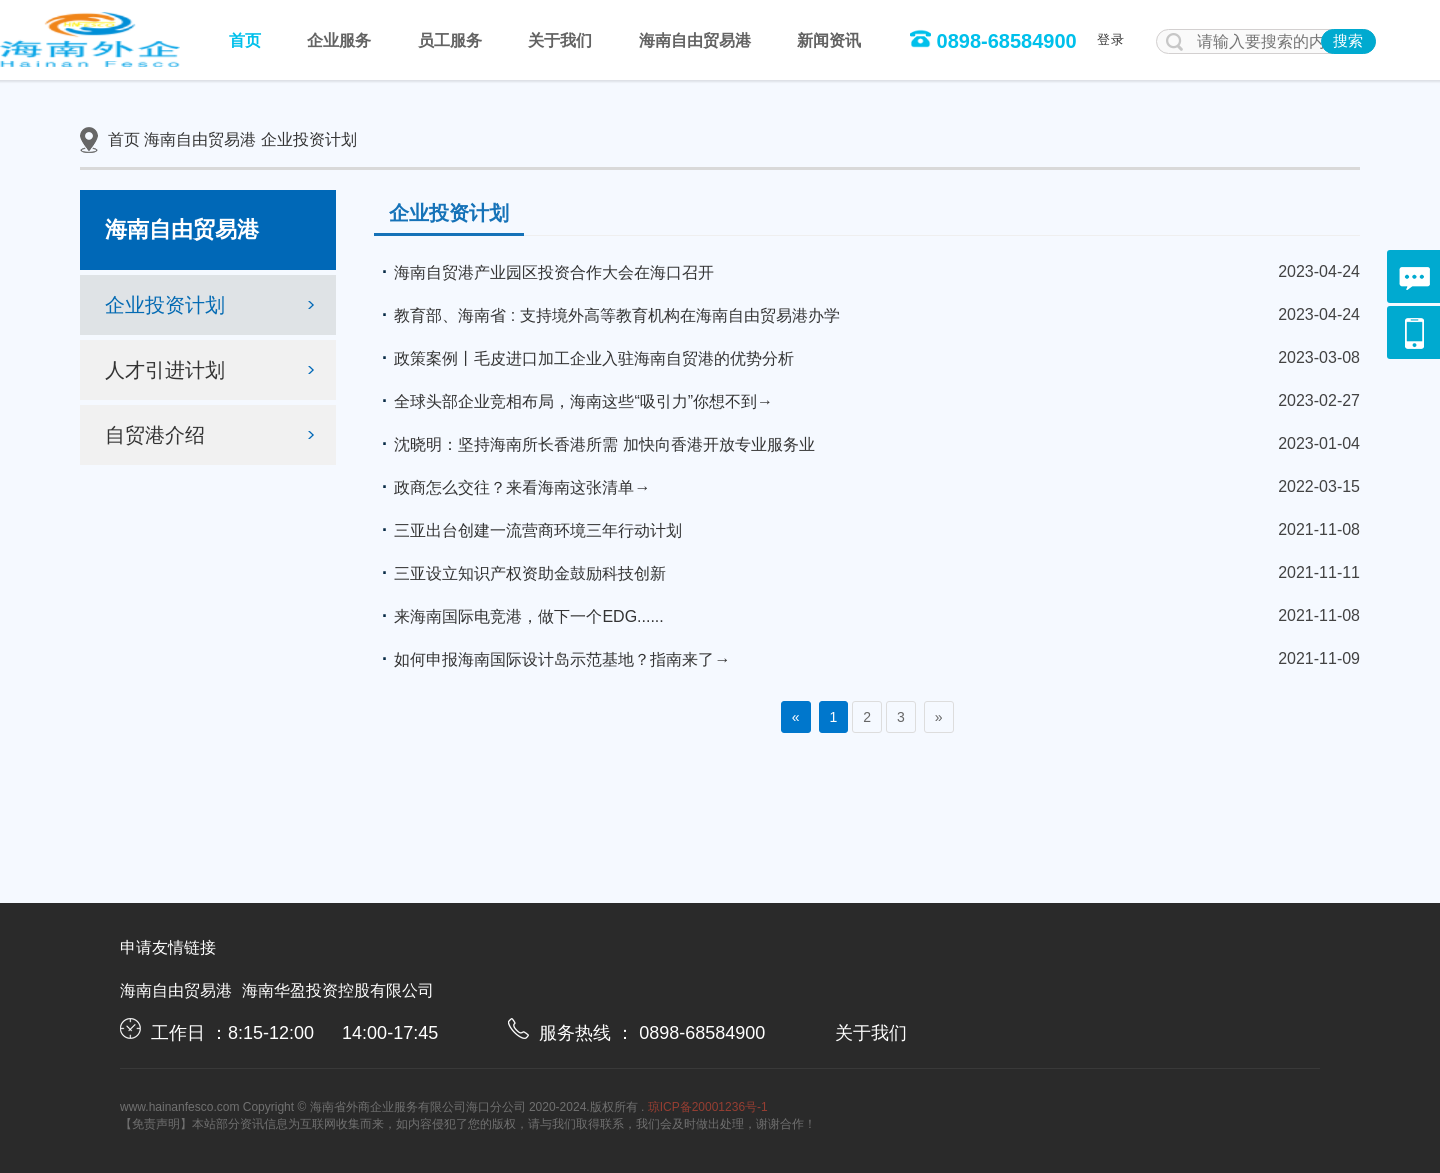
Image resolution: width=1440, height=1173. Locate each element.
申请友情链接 (168, 947)
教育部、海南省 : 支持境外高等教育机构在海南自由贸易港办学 (606, 315)
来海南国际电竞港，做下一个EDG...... (518, 616)
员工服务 (450, 40)
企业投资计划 (309, 139)
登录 (1111, 39)
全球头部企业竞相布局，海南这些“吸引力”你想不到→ (573, 401)
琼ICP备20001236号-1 (708, 1107)
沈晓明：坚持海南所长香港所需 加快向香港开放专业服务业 (594, 444)
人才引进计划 (213, 370)
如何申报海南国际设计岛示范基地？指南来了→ (552, 659)
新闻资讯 (829, 40)
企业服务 (339, 40)
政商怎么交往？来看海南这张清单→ (512, 487)
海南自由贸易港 (695, 40)
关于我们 (560, 40)
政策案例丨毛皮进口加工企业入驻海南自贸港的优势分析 (584, 358)
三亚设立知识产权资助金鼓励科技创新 (520, 573)
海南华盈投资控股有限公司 (338, 990)
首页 (245, 40)
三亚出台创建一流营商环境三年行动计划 (528, 530)
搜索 (1348, 40)
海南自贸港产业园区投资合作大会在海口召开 (544, 272)
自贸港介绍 (213, 435)
